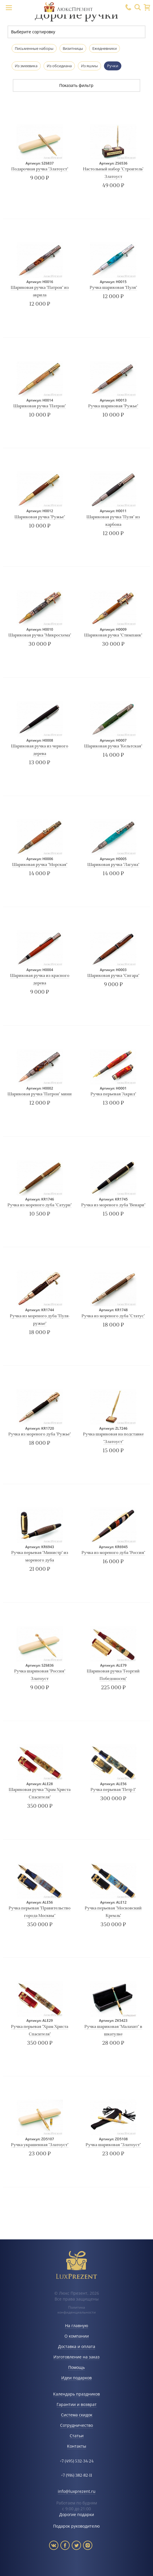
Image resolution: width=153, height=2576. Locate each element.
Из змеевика (26, 65)
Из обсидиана (59, 65)
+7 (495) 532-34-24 (76, 2461)
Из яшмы (89, 65)
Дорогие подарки (76, 2514)
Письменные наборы (34, 48)
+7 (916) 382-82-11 (76, 2475)
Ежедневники (104, 48)
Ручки (112, 65)
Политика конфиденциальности (76, 2310)
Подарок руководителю (76, 2526)
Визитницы (73, 48)
